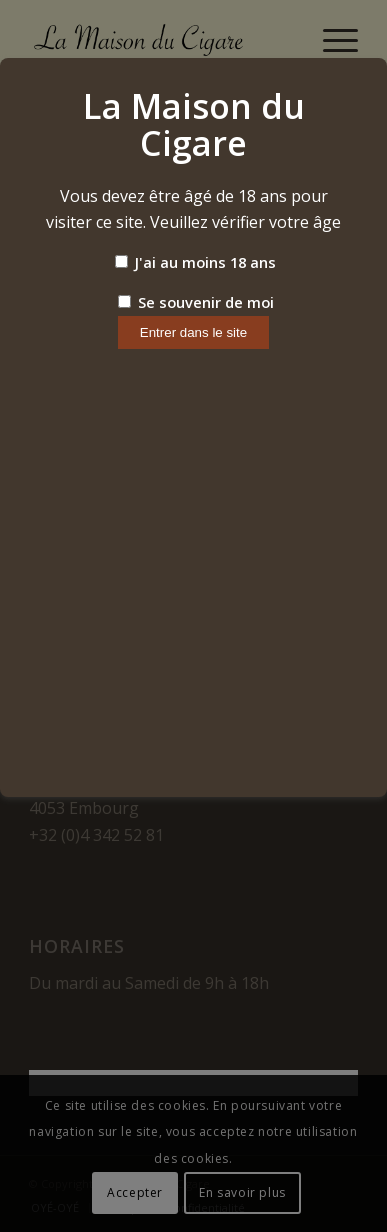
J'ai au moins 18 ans (195, 262)
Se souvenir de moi (196, 302)
